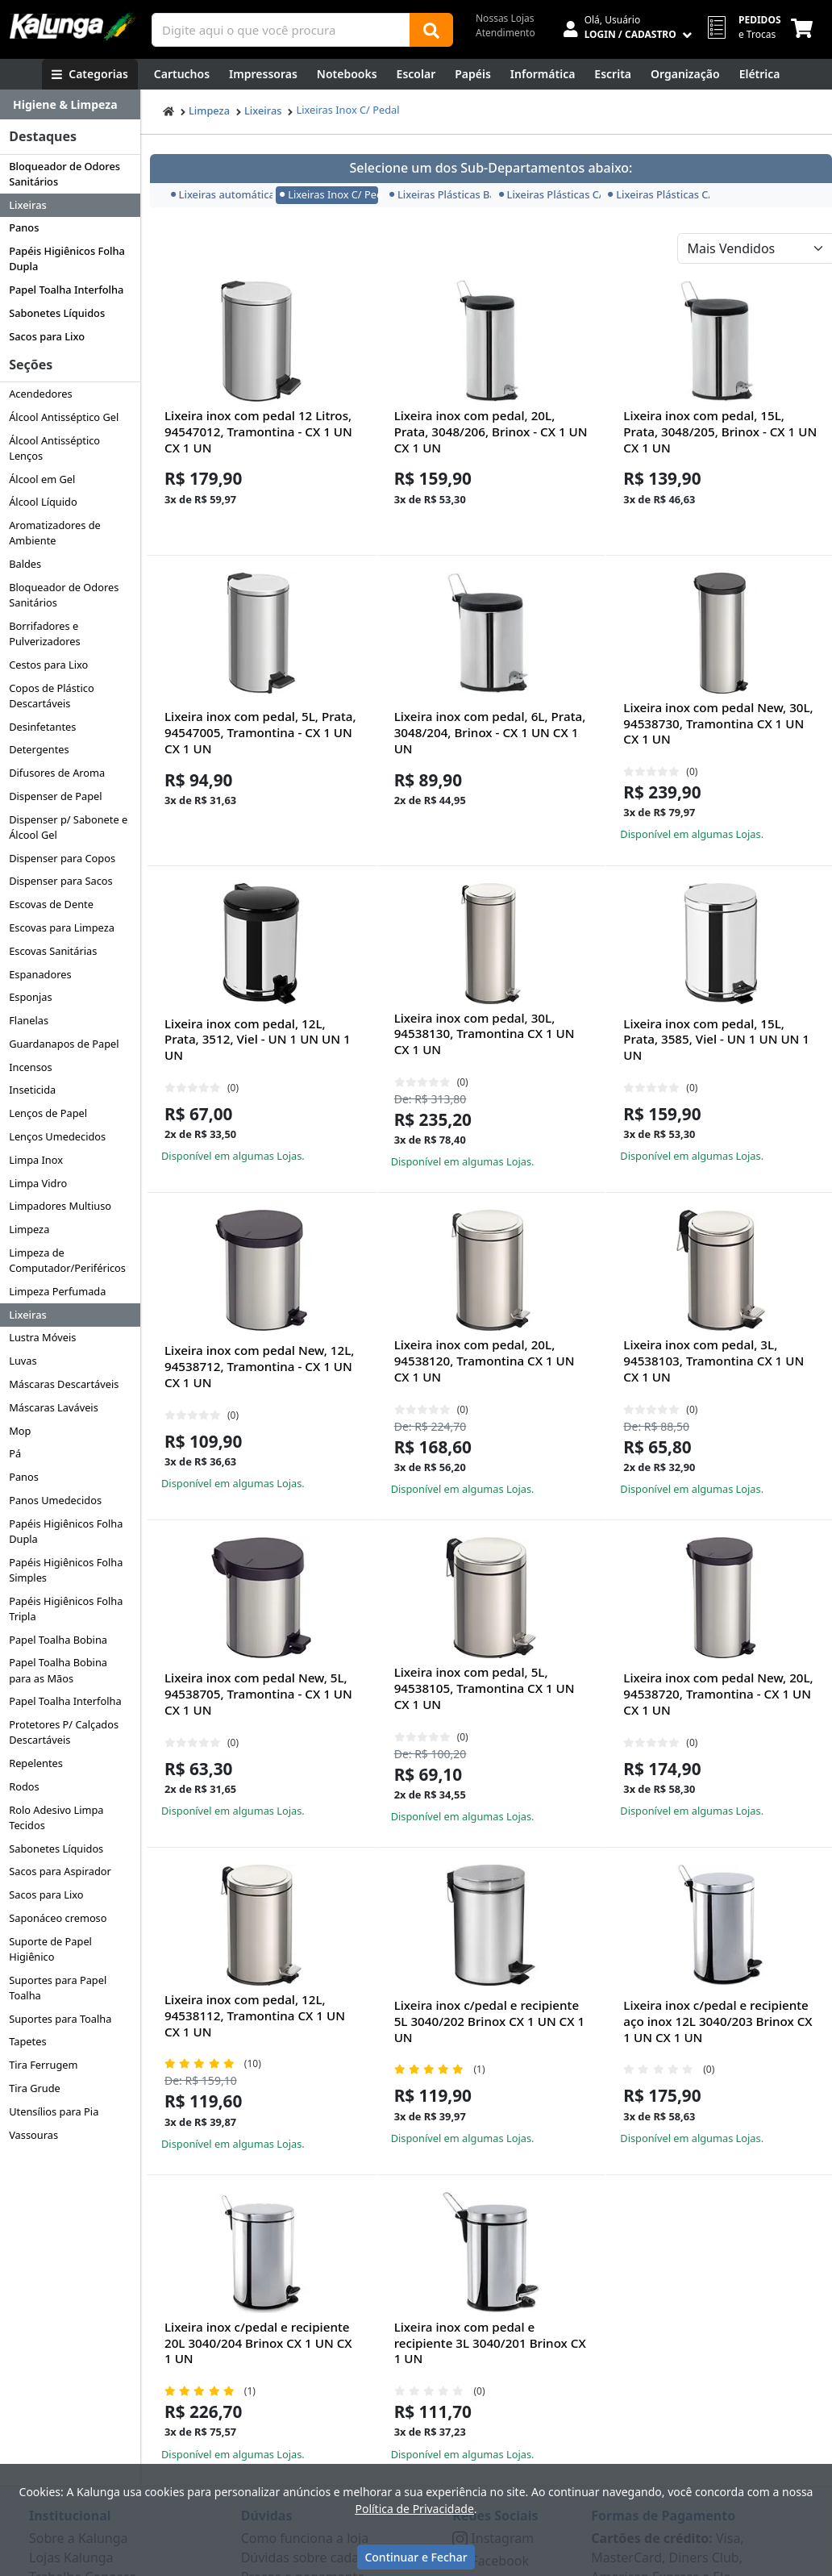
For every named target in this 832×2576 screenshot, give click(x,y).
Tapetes (27, 2041)
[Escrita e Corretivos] (612, 74)
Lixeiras (27, 205)
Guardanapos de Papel (64, 1043)
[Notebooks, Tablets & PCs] (347, 74)
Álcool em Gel (42, 479)
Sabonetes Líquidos (57, 313)
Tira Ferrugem (43, 2064)
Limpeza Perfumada (57, 1291)
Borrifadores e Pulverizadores (44, 633)
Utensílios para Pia (53, 2111)
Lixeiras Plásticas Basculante (438, 194)
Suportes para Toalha (60, 2018)
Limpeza (29, 1229)
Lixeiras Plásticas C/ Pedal (548, 194)
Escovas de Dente (51, 904)
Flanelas (28, 1020)
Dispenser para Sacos (61, 880)
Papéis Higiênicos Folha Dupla (67, 258)
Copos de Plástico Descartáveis (51, 696)
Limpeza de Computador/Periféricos (67, 1260)
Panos (24, 227)
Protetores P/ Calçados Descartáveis (64, 1732)
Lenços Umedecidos (57, 1136)
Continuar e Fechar (415, 2557)
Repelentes (36, 1763)
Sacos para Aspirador (60, 1871)
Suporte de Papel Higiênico (50, 1949)
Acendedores (41, 393)
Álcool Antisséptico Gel (64, 417)
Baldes (25, 563)
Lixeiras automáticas (220, 194)
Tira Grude (34, 2088)
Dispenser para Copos (62, 858)
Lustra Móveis (42, 1337)
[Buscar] (431, 30)
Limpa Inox (36, 1160)
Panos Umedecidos (55, 1500)
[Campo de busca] (281, 30)
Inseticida (32, 1089)
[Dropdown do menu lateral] (70, 105)
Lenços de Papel (48, 1113)
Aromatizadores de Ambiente (55, 533)
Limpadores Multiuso (60, 1205)
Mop (20, 1430)
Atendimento (505, 33)
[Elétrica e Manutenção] (760, 74)
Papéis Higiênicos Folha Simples (66, 1570)
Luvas (22, 1360)
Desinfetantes (42, 726)
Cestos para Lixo (48, 664)
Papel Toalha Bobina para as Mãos (58, 1670)
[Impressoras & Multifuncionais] (263, 74)
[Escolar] (416, 74)
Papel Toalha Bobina (58, 1639)
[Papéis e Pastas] (473, 74)
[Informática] (543, 74)
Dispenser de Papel (55, 796)
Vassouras (33, 2135)
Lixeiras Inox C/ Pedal (347, 109)
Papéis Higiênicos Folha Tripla (66, 1609)
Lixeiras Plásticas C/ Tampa (657, 194)
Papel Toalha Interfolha (66, 289)
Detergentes (39, 749)
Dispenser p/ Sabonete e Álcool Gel (68, 827)
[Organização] (685, 74)
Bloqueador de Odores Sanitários (64, 174)
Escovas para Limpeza (61, 927)
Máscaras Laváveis (53, 1407)
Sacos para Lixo (47, 336)
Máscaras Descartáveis (64, 1384)
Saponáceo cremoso (57, 1918)
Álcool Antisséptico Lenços (54, 448)
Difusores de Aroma (57, 772)
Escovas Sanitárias (53, 951)
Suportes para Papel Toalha (57, 1988)
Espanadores (40, 974)
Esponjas (30, 997)
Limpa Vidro (38, 1183)
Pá (15, 1453)
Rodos (24, 1786)
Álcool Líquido (43, 501)
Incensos (30, 1067)
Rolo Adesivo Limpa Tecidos (56, 1817)
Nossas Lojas (505, 18)
